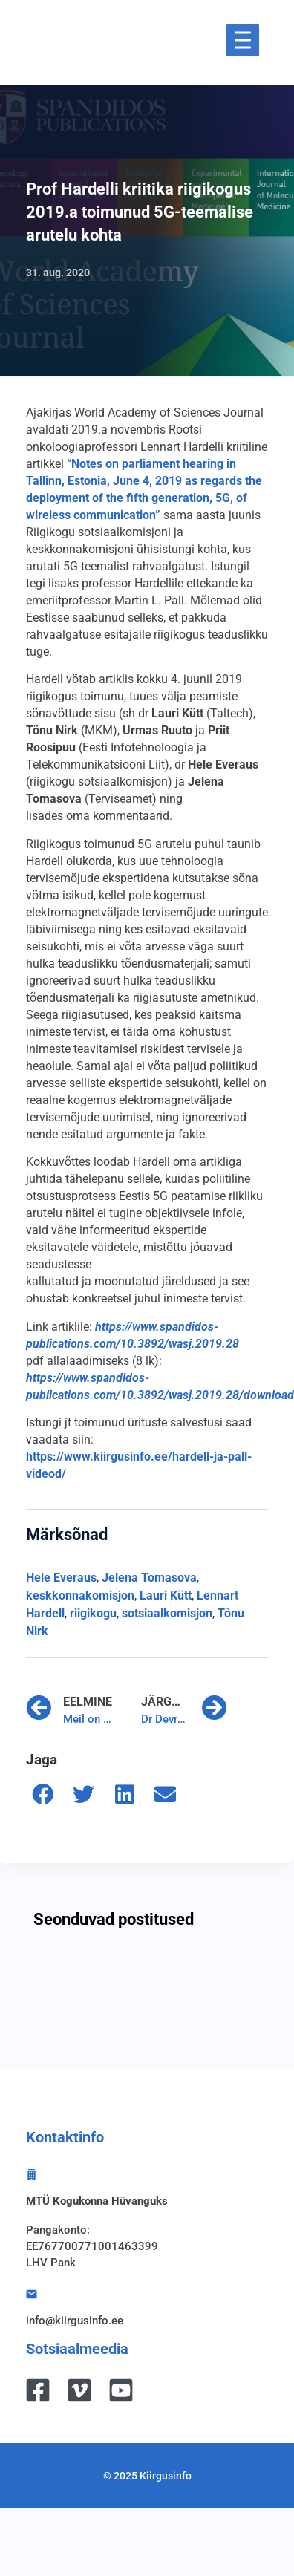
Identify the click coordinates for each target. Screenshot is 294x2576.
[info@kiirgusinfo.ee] (31, 2294)
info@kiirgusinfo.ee (74, 2320)
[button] (42, 1794)
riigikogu (93, 1613)
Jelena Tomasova (149, 1578)
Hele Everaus (61, 1578)
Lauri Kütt (166, 1595)
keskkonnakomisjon (80, 1595)
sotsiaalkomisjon (167, 1613)
